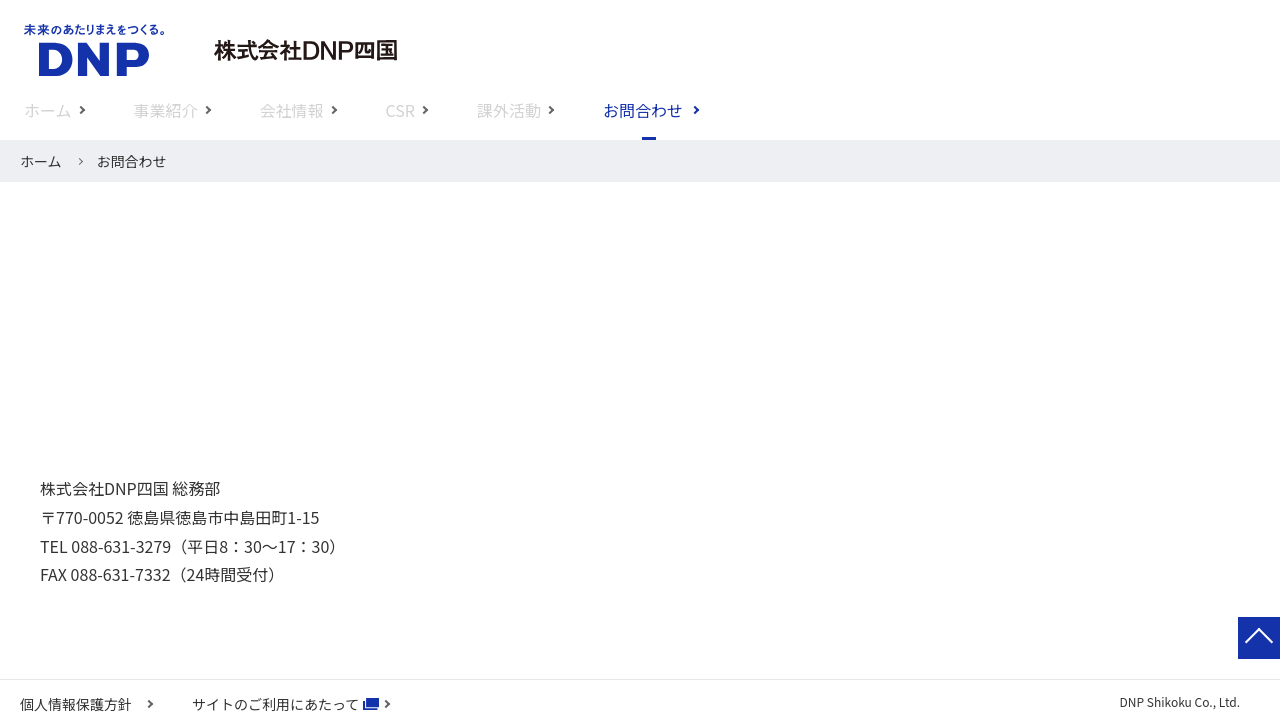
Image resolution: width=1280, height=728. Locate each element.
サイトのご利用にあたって (275, 704)
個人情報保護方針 (76, 704)
